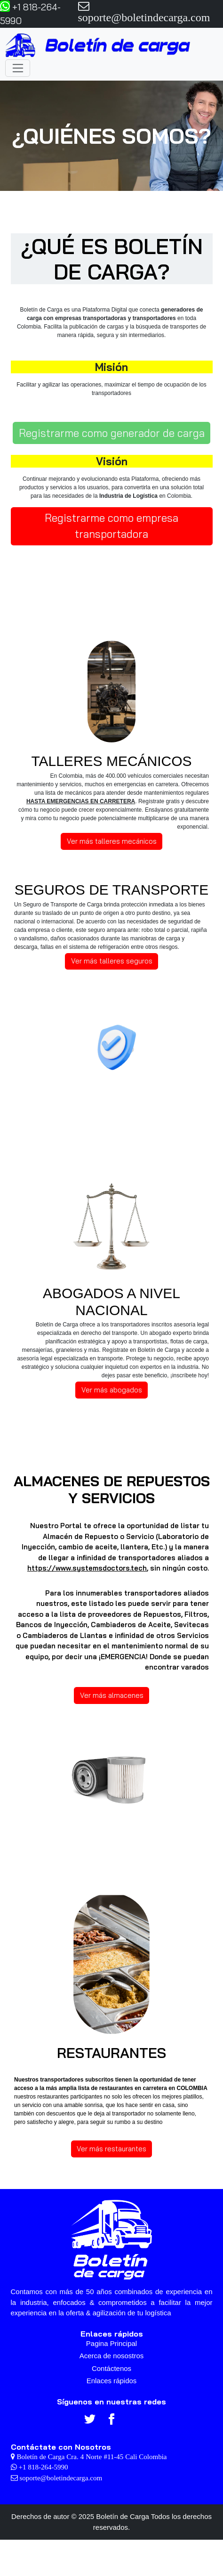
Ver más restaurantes (111, 2148)
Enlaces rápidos (112, 2381)
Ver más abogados (111, 1389)
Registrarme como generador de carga (112, 433)
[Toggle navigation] (17, 68)
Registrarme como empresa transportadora (111, 526)
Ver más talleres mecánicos (112, 841)
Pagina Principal (111, 2343)
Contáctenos (111, 2368)
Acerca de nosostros (112, 2356)
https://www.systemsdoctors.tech (87, 1568)
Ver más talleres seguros (111, 960)
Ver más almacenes (111, 1695)
